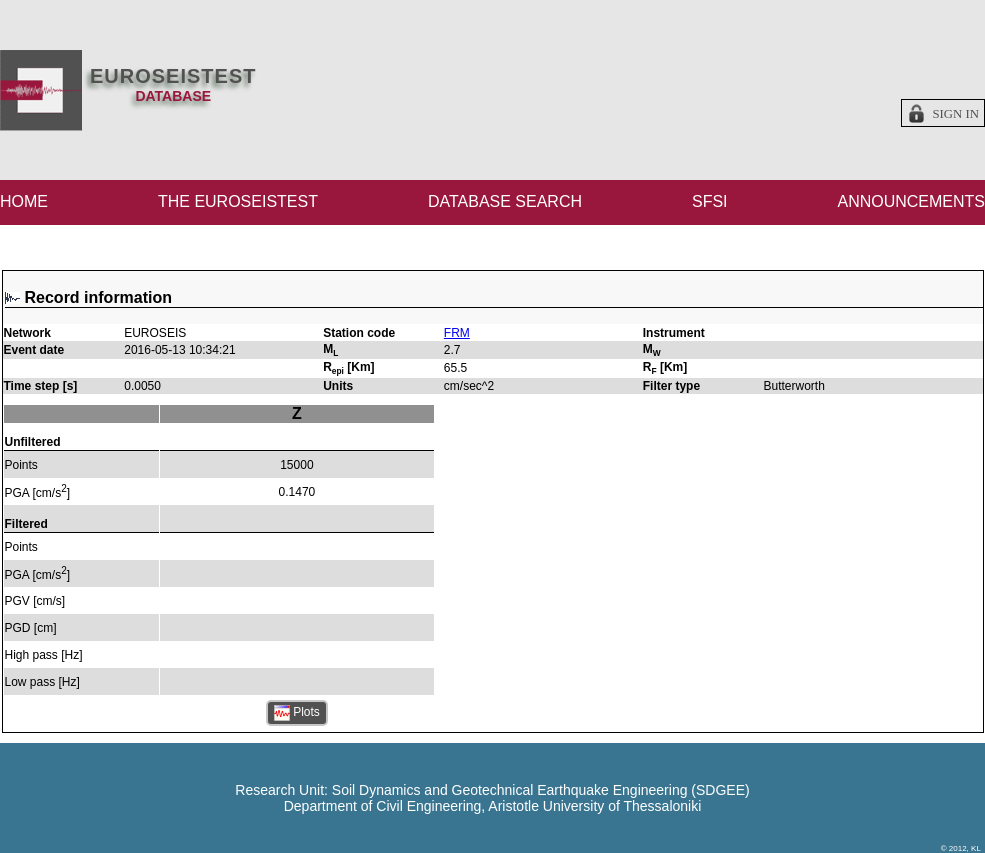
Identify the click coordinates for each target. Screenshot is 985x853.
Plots (297, 713)
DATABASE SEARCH (505, 201)
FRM (457, 333)
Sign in (955, 114)
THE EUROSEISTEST (238, 201)
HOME (24, 201)
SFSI (710, 201)
